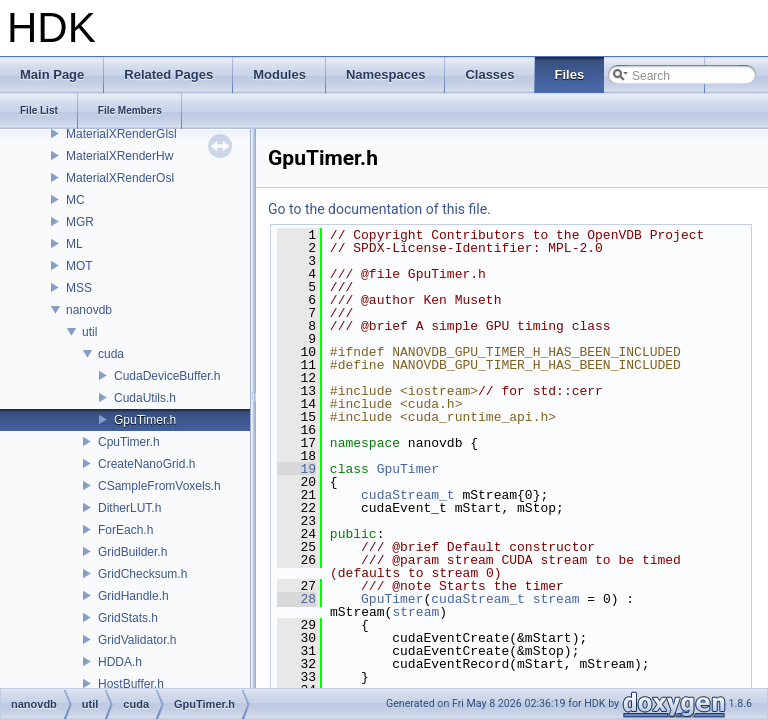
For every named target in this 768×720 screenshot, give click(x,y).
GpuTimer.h (145, 420)
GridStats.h (128, 618)
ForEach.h (125, 530)
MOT (79, 266)
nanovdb (89, 310)
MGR (80, 222)
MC (75, 200)
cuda (111, 354)
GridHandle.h (133, 596)
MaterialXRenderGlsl (121, 134)
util (89, 332)
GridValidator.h (137, 640)
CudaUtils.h (145, 398)
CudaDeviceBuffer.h (167, 376)
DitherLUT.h (129, 508)
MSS (79, 288)
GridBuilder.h (132, 552)
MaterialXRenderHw (119, 156)
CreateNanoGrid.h (146, 464)
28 (296, 599)
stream (556, 599)
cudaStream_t (408, 495)
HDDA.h (120, 662)
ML (74, 244)
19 (296, 469)
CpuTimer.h (129, 442)
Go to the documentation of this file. (379, 209)
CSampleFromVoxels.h (159, 486)
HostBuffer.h (131, 684)
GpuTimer (408, 469)
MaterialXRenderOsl (120, 178)
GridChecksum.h (142, 574)
